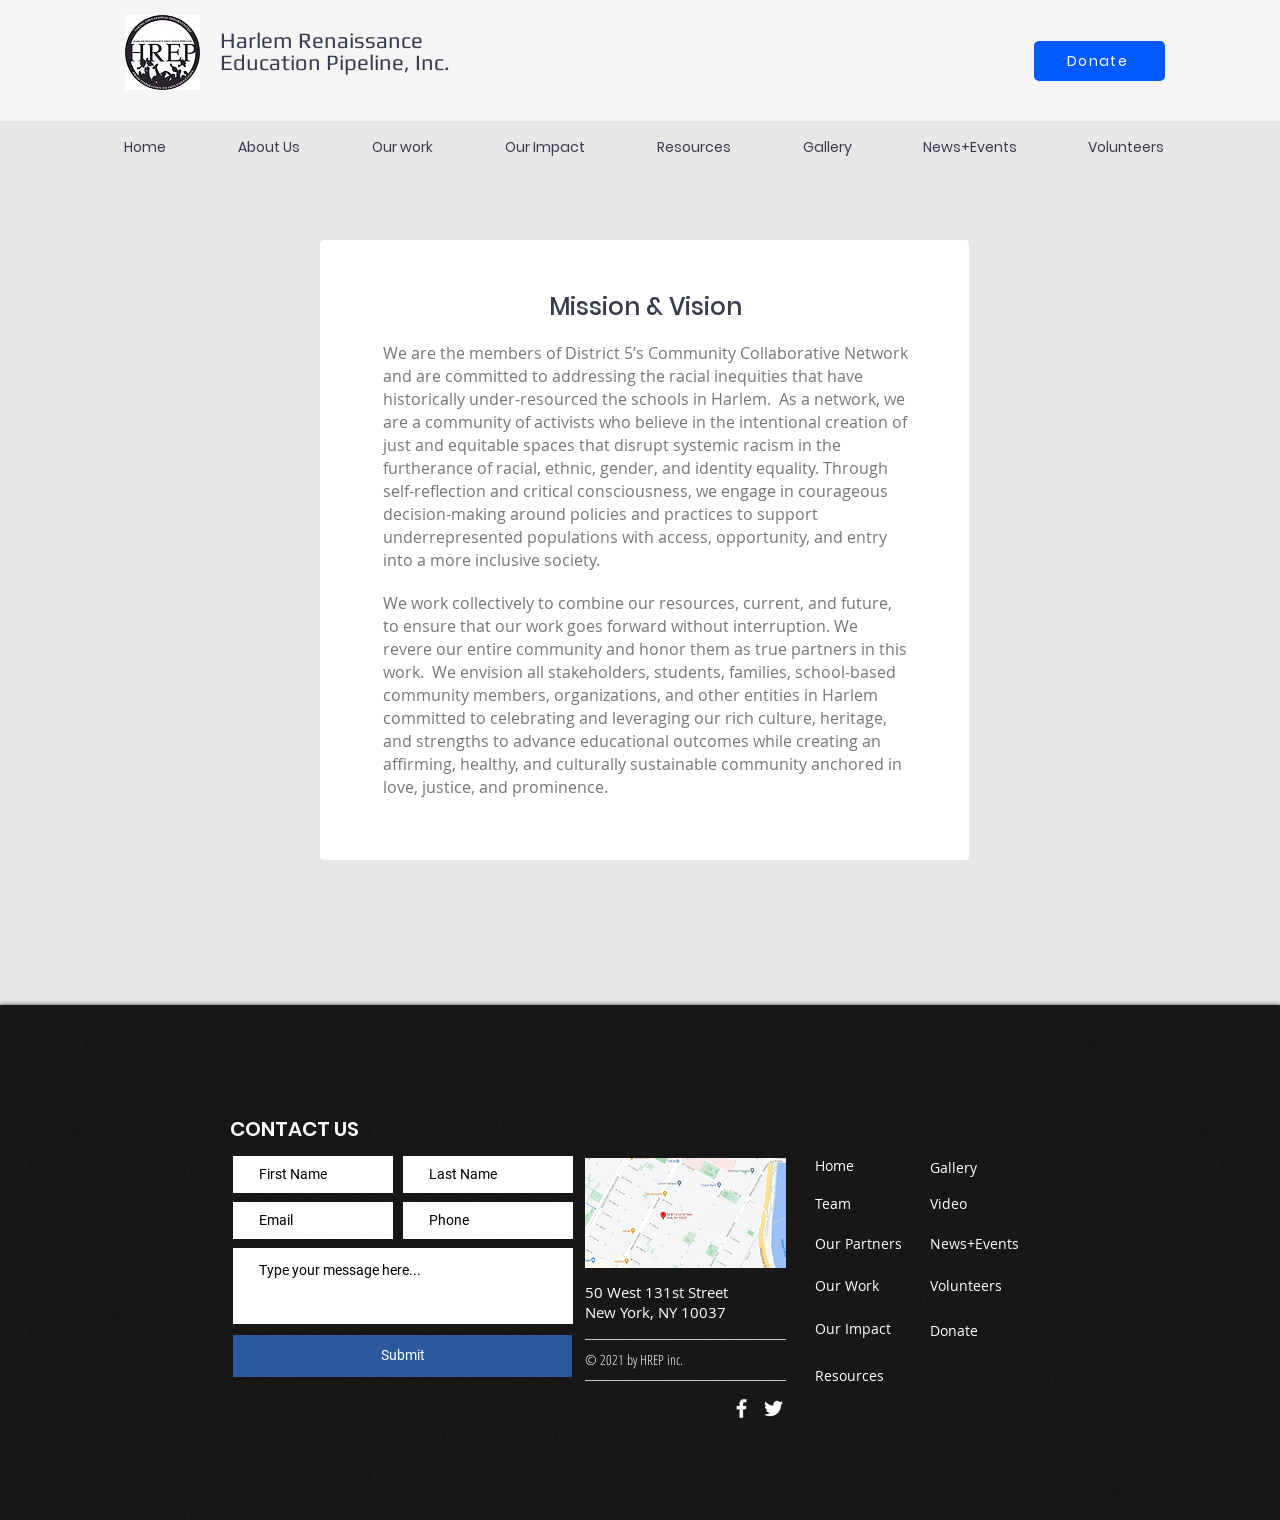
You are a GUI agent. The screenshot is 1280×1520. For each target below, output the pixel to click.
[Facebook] (741, 1408)
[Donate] (1099, 61)
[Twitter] (773, 1408)
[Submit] (402, 1356)
